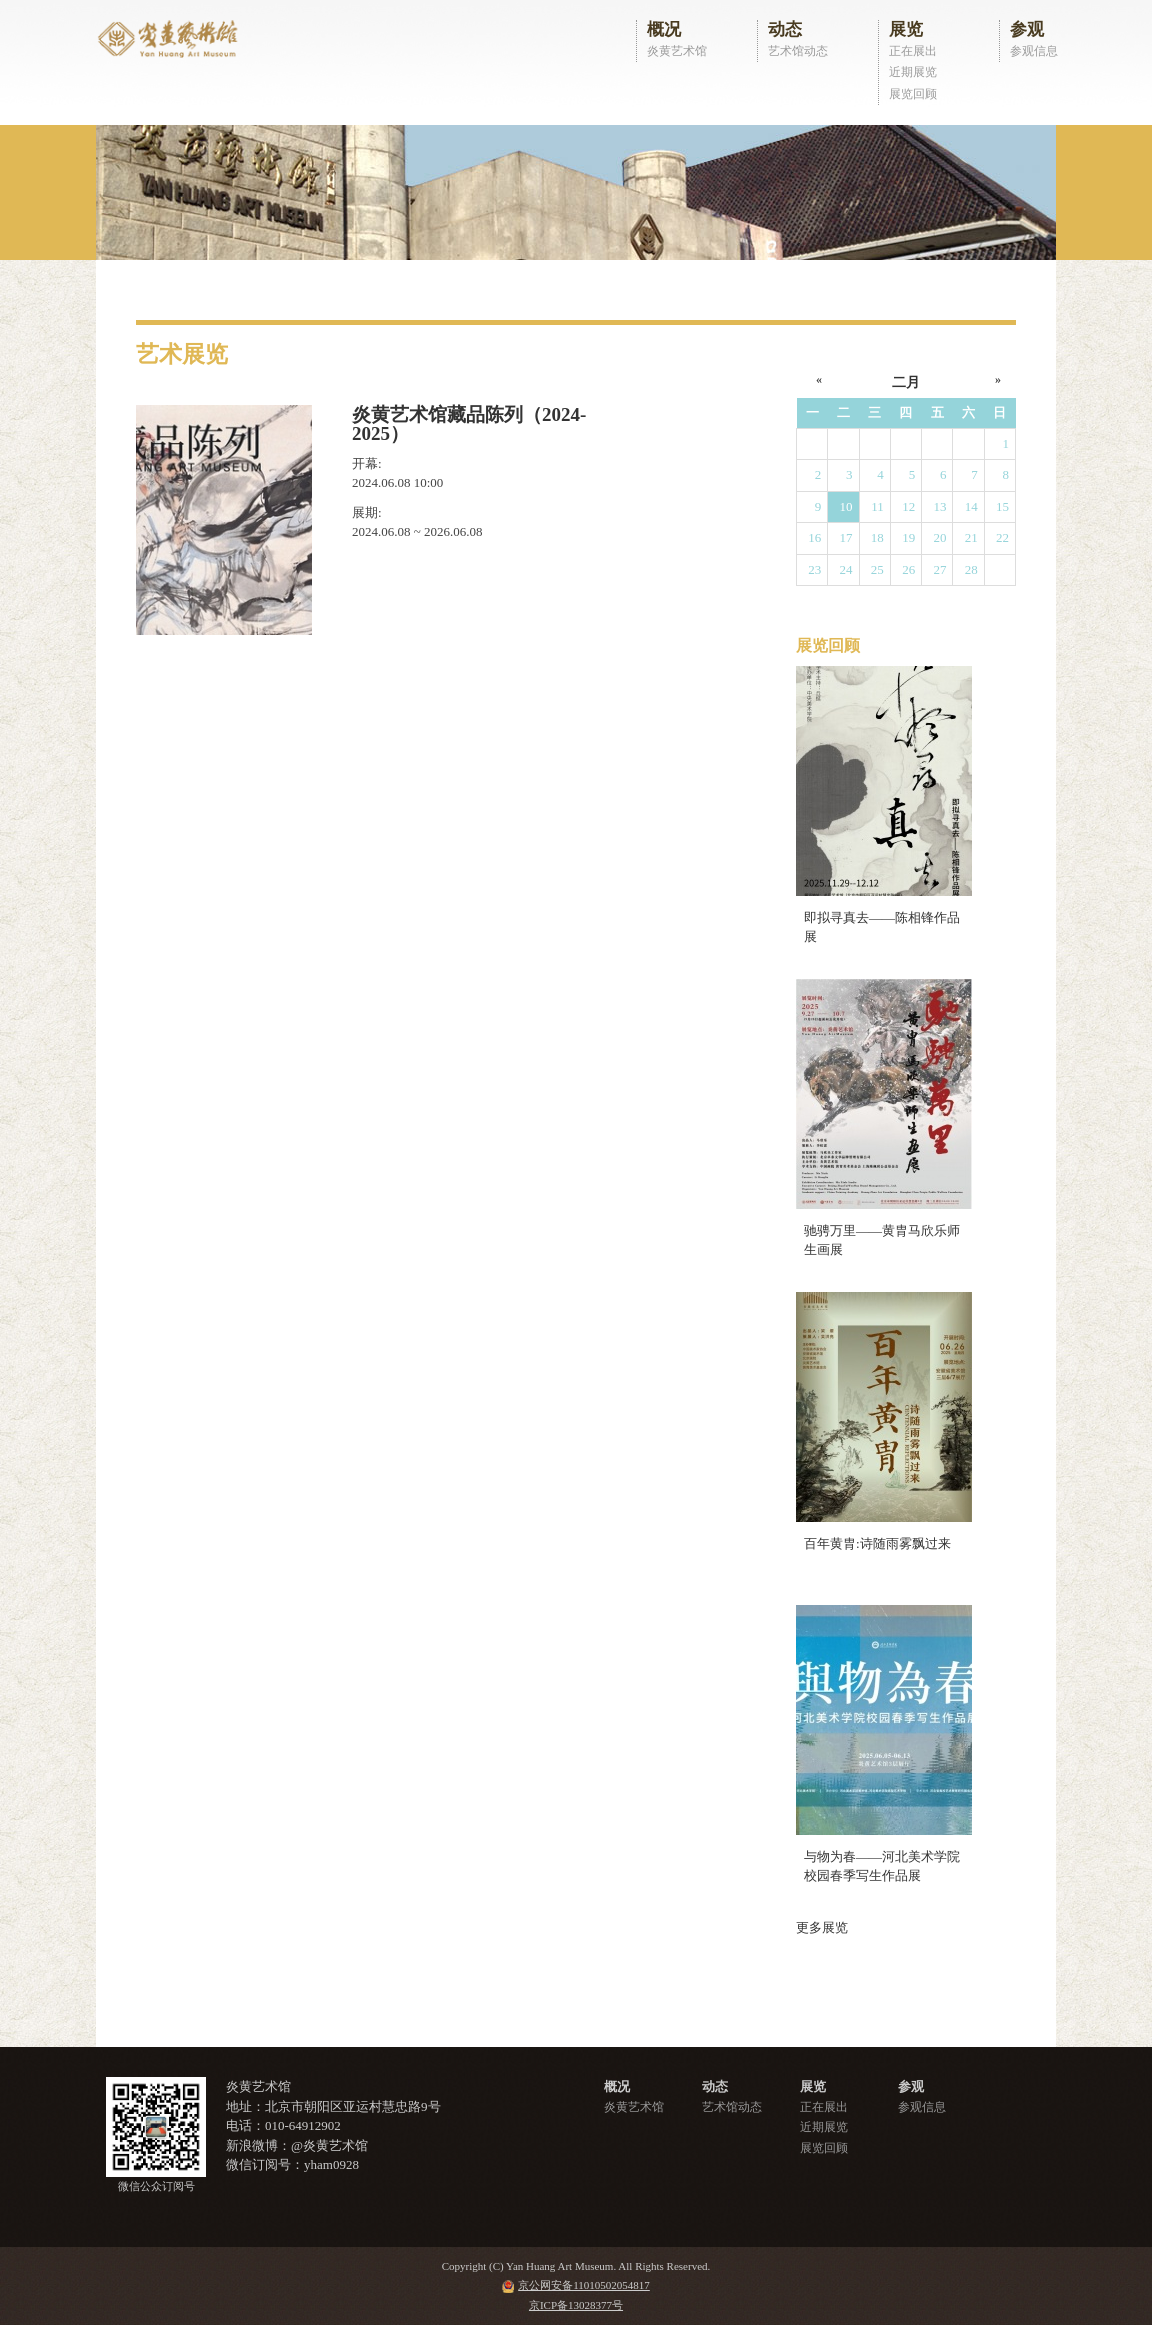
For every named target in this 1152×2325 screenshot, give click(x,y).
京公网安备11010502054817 (584, 2285)
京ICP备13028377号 (576, 2305)
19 (908, 537)
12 (908, 506)
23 (814, 569)
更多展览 (822, 1927)
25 (877, 569)
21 (971, 537)
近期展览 (913, 72)
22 (1002, 537)
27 (939, 569)
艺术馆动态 (798, 51)
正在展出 (913, 51)
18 (877, 537)
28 (971, 569)
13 (939, 506)
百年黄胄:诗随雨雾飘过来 (877, 1543)
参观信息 (1034, 51)
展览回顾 (913, 94)
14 (971, 506)
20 (939, 537)
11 (877, 506)
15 (1002, 506)
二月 (906, 382)
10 (846, 506)
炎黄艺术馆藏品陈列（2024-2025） (469, 424)
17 (846, 537)
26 (908, 569)
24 (846, 569)
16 (814, 537)
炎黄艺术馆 (677, 51)
